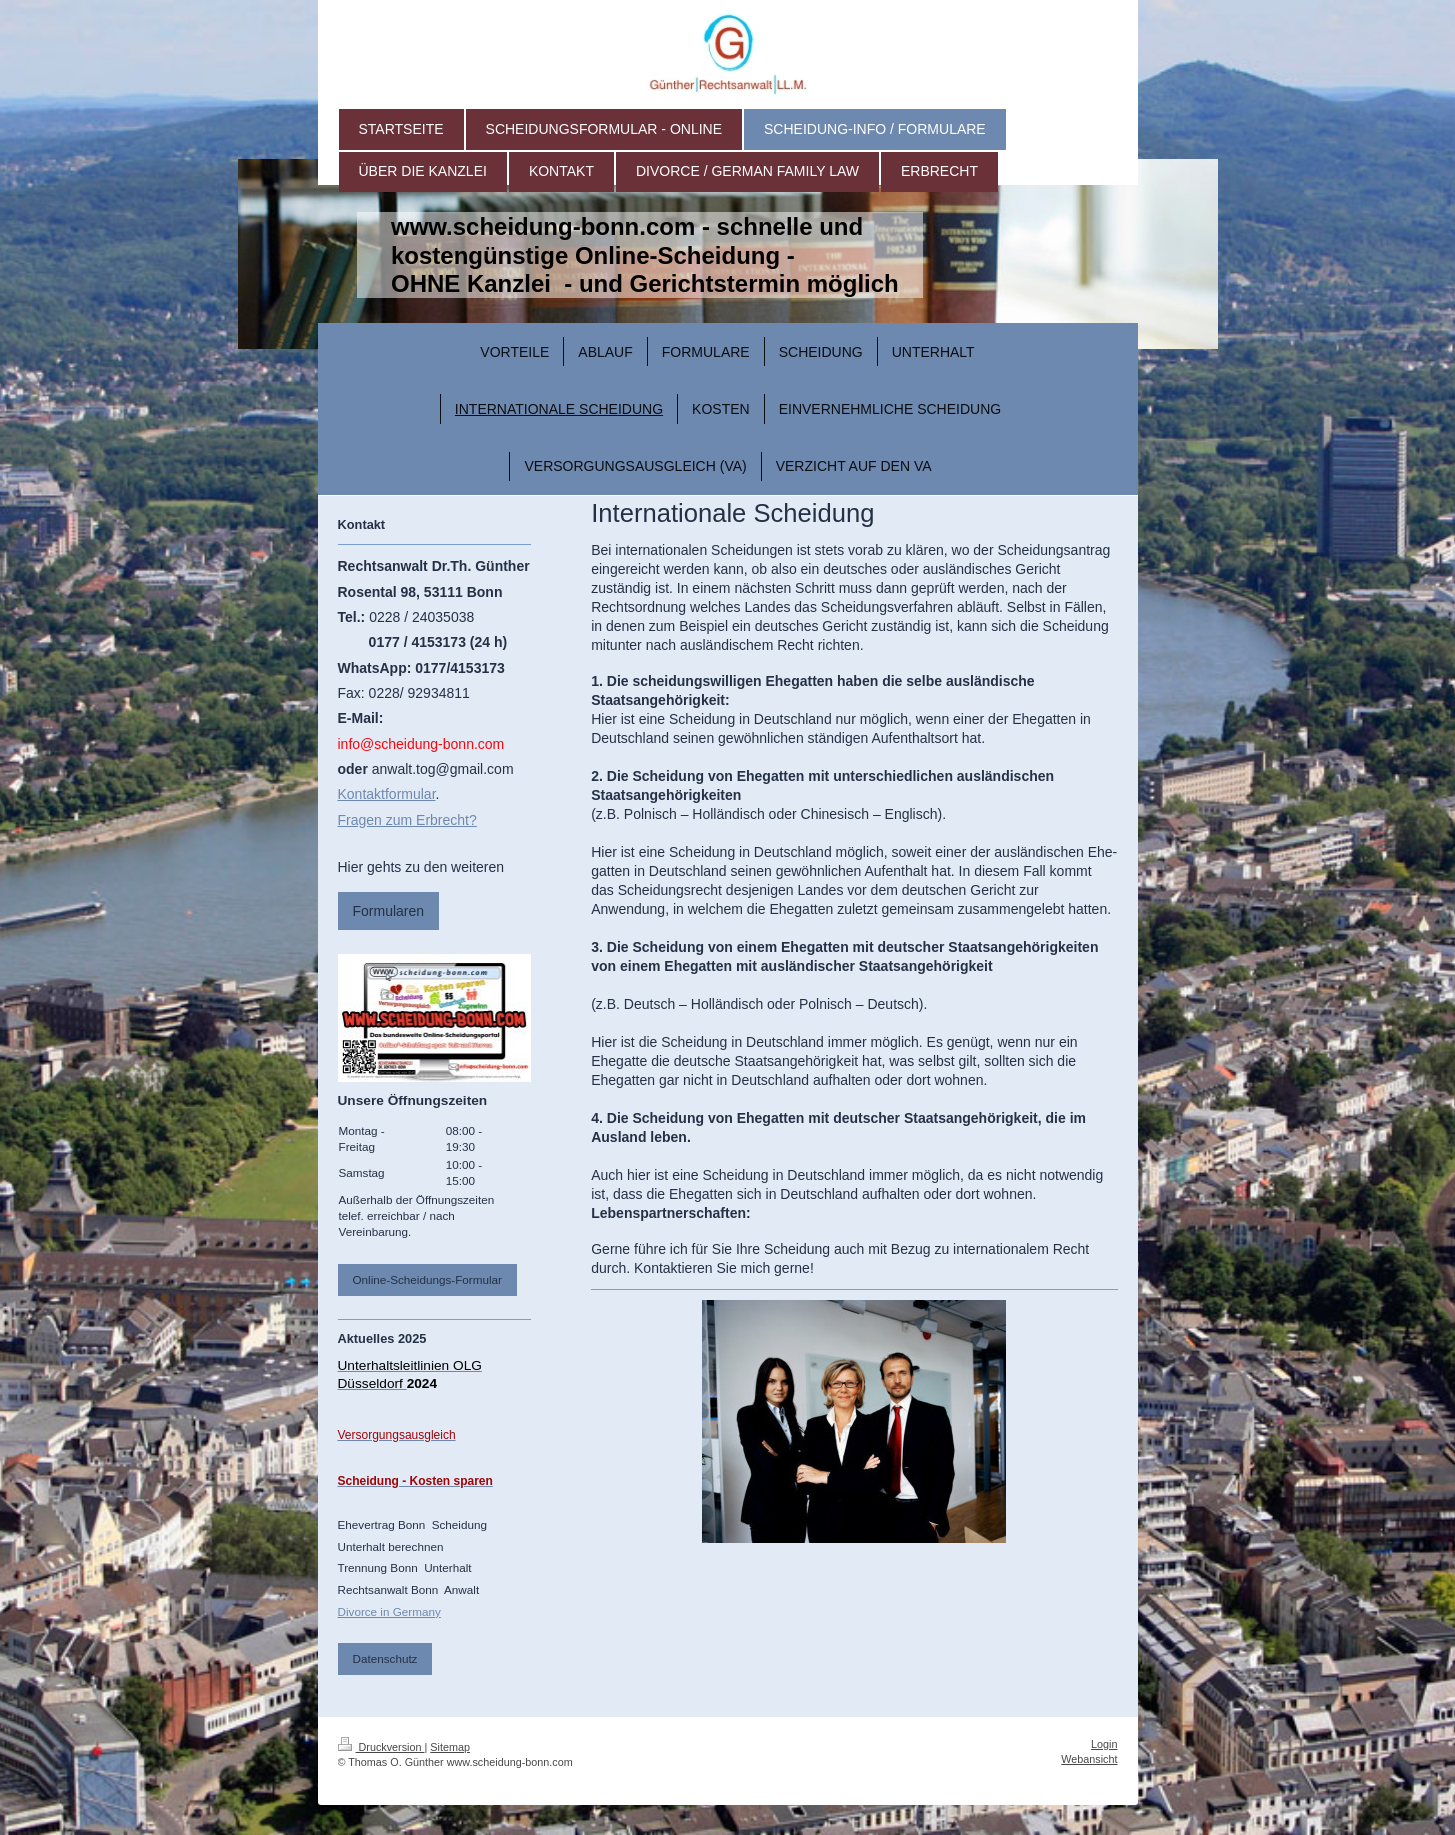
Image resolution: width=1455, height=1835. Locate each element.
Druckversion (381, 1747)
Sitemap (450, 1747)
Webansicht (1089, 1759)
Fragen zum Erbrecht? (407, 820)
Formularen (389, 911)
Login (1104, 1744)
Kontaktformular (387, 794)
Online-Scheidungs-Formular (427, 1279)
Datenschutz (385, 1658)
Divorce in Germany (389, 1611)
